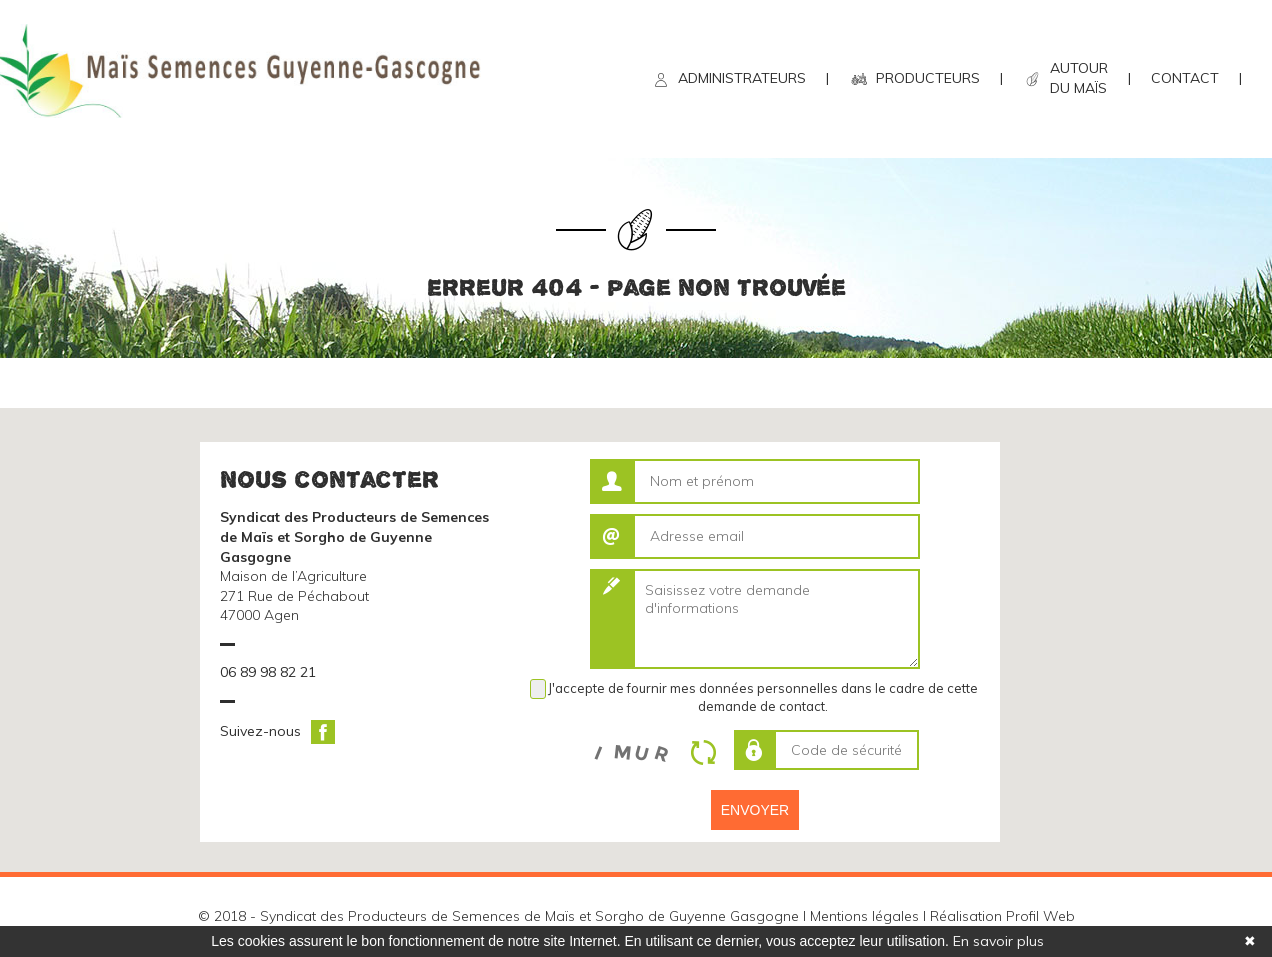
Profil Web (1040, 916)
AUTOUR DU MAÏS (1079, 78)
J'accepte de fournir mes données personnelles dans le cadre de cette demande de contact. (763, 697)
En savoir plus (998, 941)
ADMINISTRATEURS (742, 78)
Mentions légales (864, 916)
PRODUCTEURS (928, 78)
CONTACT (1185, 78)
